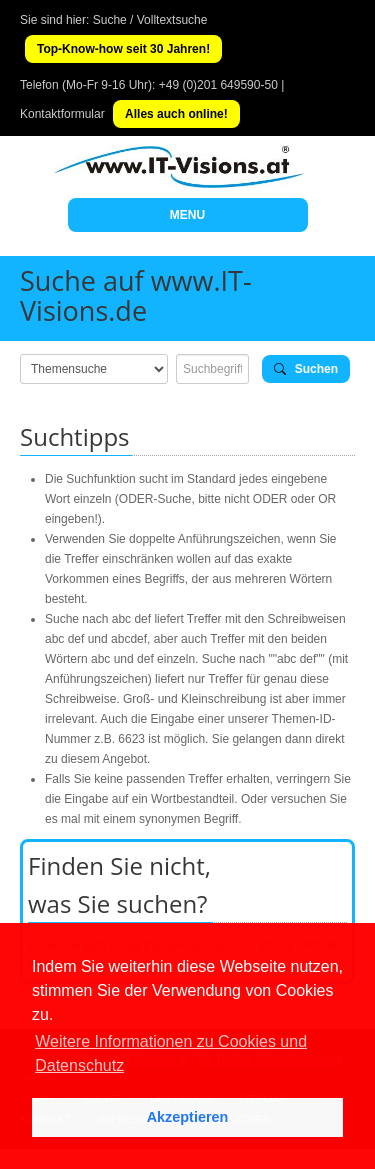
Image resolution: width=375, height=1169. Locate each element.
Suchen (306, 369)
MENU (187, 215)
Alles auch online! (176, 114)
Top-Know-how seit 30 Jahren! (123, 49)
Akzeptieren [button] (188, 1117)
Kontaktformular (62, 114)
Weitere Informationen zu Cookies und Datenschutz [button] (171, 1053)
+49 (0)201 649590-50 (218, 85)
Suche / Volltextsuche (150, 20)
